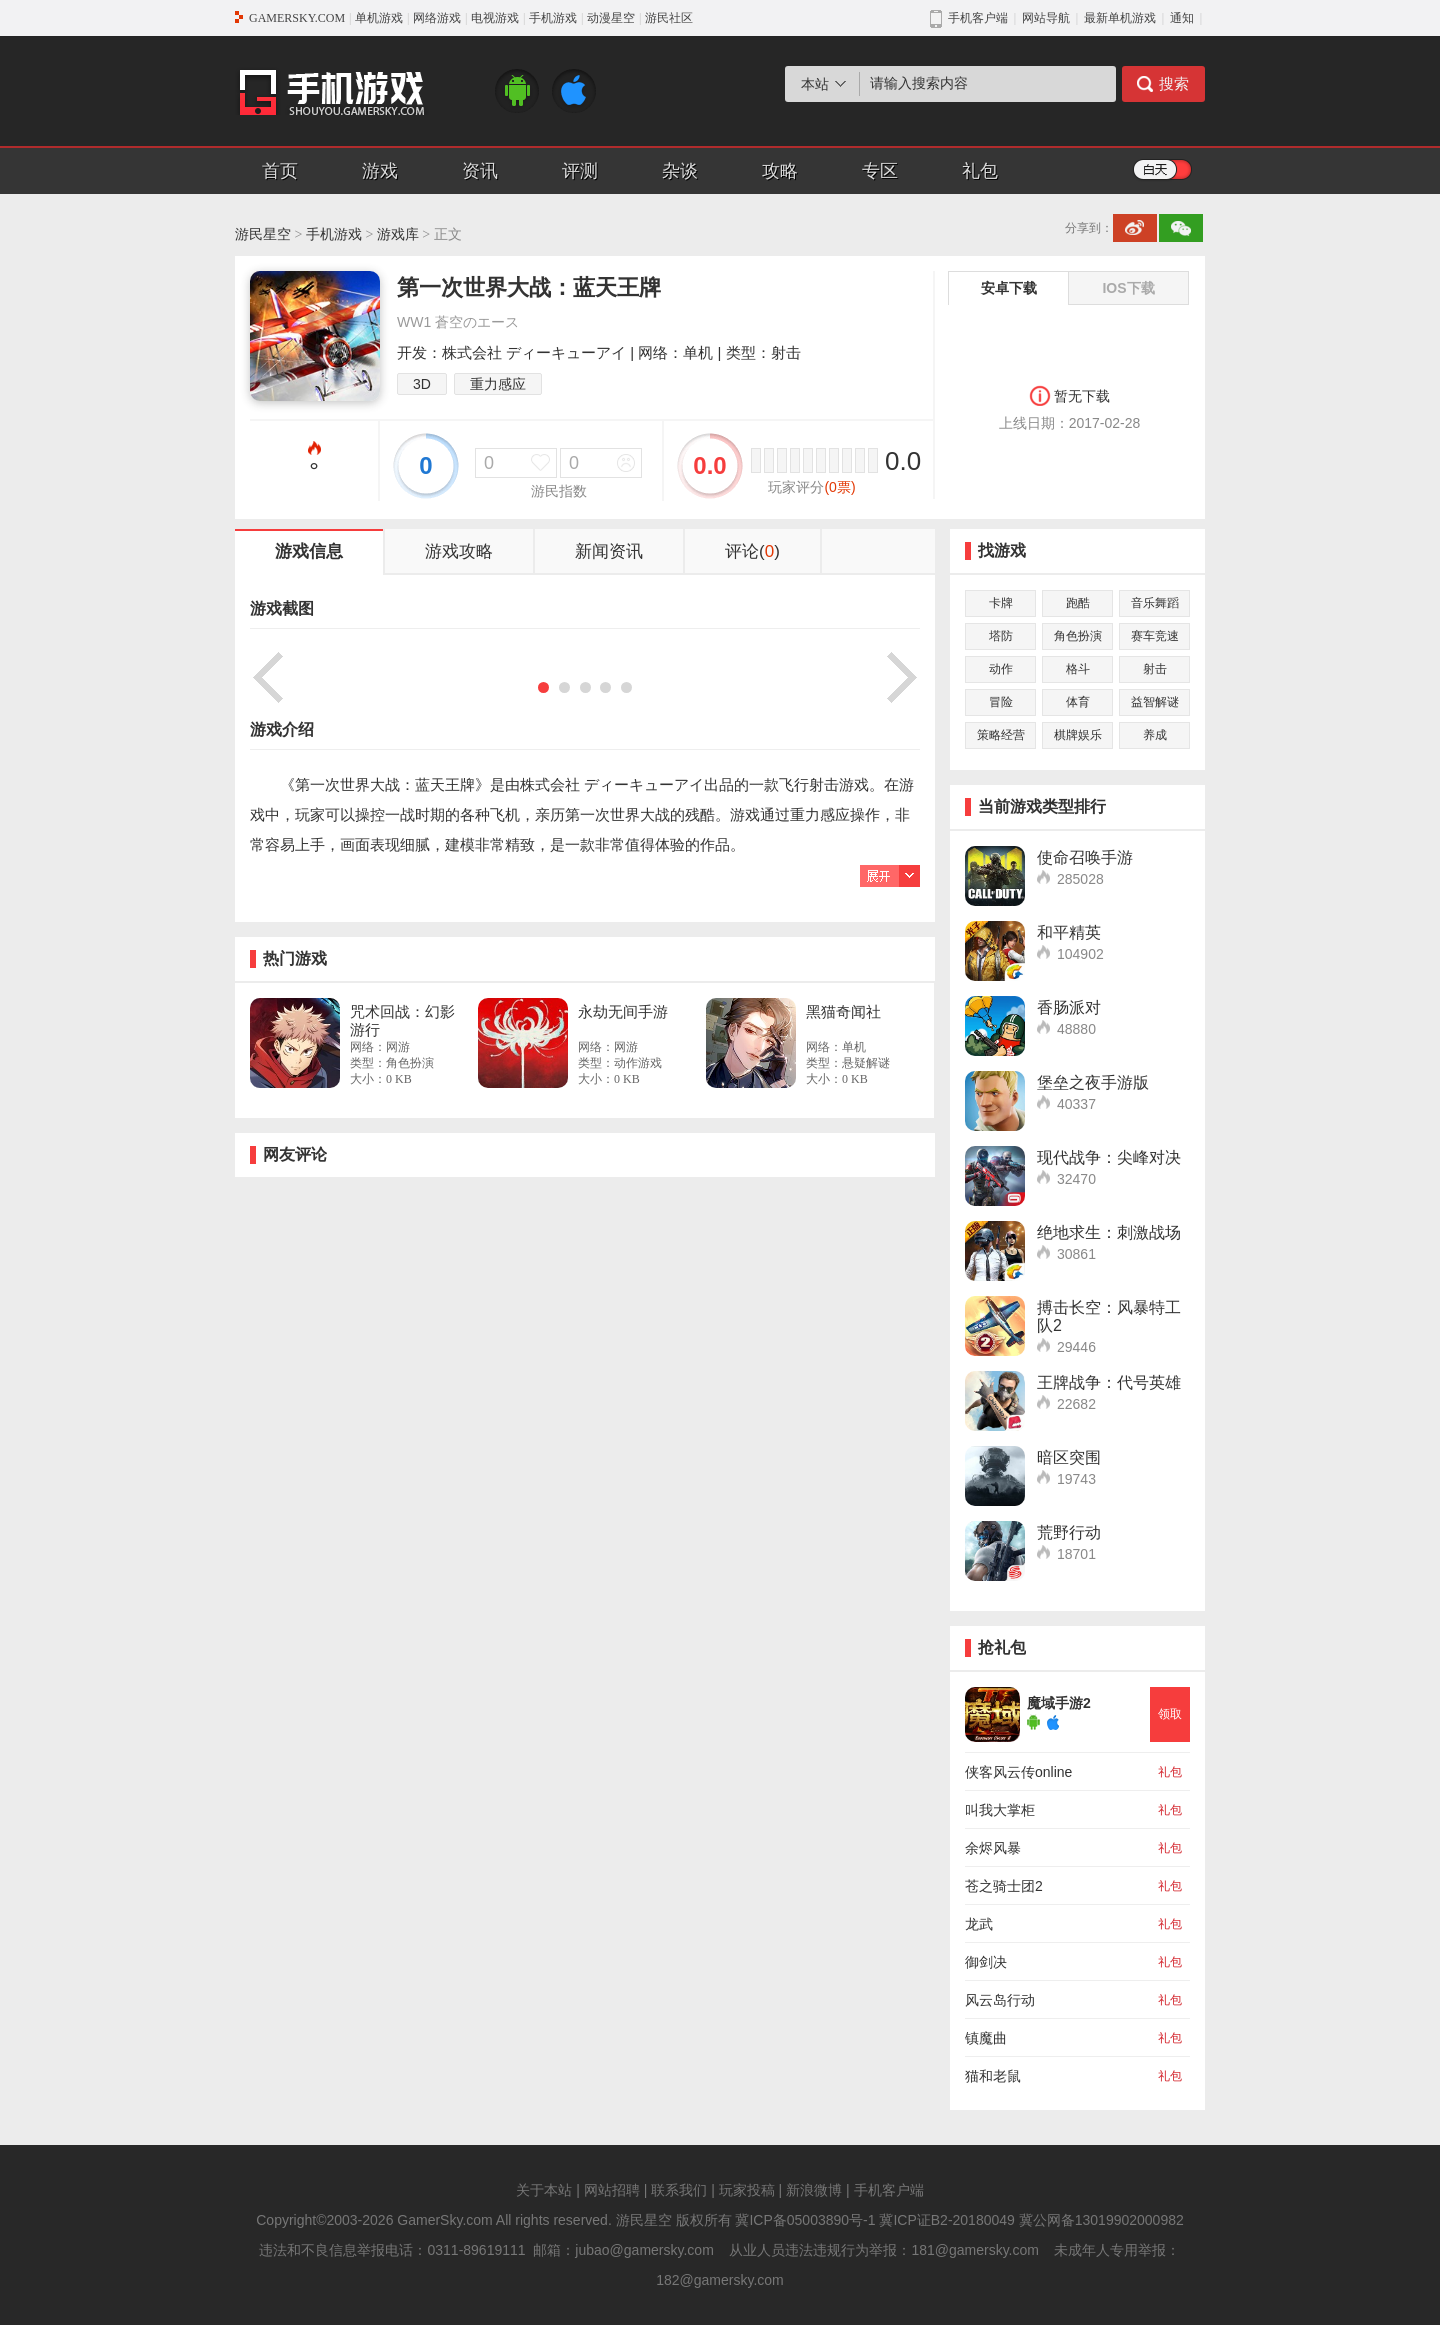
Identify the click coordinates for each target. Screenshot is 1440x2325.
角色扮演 (1078, 636)
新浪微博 (814, 2190)
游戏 (380, 171)
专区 (880, 171)
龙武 (979, 1924)
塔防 (1001, 636)
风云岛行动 (1000, 2000)
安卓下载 (1009, 288)
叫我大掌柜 (1000, 1810)
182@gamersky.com (720, 2280)
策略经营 (1001, 735)
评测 (580, 171)
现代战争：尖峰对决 (1109, 1157)
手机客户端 (889, 2190)
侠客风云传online (1018, 1772)
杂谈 (680, 171)
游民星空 (263, 234)
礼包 (980, 171)
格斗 (1078, 669)
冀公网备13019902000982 (1101, 2220)
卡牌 (1001, 603)
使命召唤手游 (1085, 857)
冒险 (1001, 702)
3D (422, 384)
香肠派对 (1069, 1007)
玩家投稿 (747, 2190)
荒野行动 (1069, 1532)
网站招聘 (612, 2190)
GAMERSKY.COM (297, 18)
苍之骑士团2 (1004, 1886)
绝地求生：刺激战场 (1109, 1232)
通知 (1182, 18)
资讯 (480, 171)
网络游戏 (437, 18)
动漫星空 (611, 18)
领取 (1170, 1714)
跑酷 (1078, 603)
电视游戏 (495, 18)
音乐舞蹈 (1155, 603)
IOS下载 (1128, 288)
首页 (280, 171)
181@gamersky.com (975, 2250)
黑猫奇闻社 (843, 1011)
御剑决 (986, 1962)
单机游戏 (379, 18)
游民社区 (669, 18)
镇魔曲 (986, 2038)
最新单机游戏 (1120, 18)
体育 (1078, 702)
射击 (1155, 669)
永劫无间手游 (623, 1011)
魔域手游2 (1059, 1703)
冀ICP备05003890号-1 (805, 2220)
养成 (1155, 735)
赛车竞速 (1155, 636)
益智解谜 (1155, 702)
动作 (1001, 669)
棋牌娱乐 (1078, 735)
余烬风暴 (993, 1848)
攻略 (780, 171)
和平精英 (1069, 932)
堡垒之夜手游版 (1093, 1082)
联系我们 (679, 2190)
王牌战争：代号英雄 (1109, 1382)
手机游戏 (553, 18)
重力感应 (498, 384)
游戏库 (398, 234)
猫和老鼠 (993, 2076)
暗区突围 (1069, 1457)
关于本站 (544, 2190)
